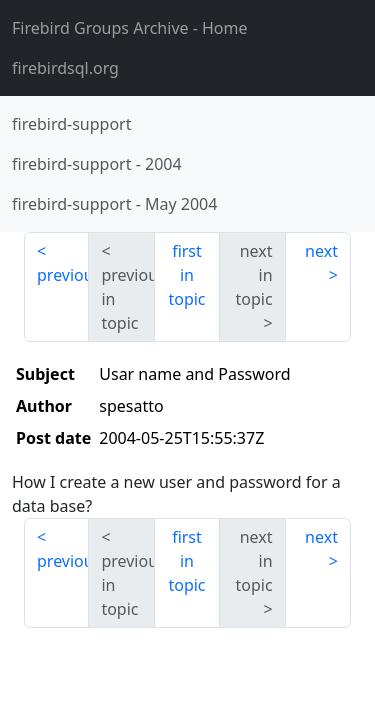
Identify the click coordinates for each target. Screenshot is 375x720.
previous (63, 275)
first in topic (186, 275)
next (321, 251)
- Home (130, 28)
